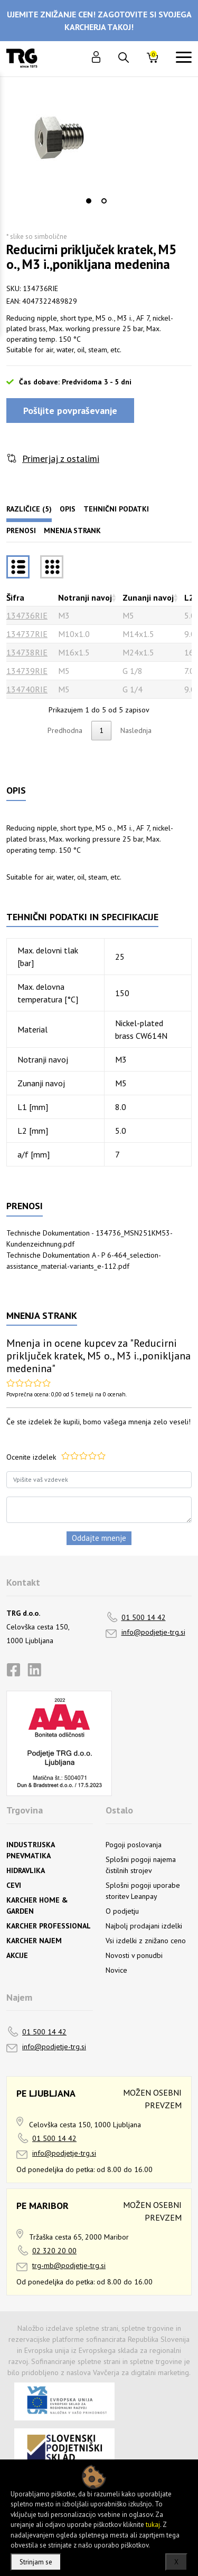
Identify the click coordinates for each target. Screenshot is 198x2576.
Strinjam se (36, 2562)
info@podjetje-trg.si (153, 1632)
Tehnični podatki (116, 509)
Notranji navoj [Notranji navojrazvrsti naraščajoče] (85, 597)
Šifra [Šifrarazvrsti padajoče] (15, 597)
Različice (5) (29, 509)
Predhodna (65, 730)
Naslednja (136, 730)
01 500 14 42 (143, 1617)
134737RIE (27, 634)
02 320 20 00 (54, 2250)
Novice (116, 1970)
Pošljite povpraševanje (70, 410)
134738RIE (27, 652)
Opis (68, 509)
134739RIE (27, 670)
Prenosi (21, 530)
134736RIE (27, 615)
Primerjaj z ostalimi (60, 458)
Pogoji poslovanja (134, 1844)
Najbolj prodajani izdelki (144, 1926)
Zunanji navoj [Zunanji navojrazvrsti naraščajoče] (148, 597)
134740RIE (27, 689)
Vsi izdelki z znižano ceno (146, 1940)
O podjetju (122, 1911)
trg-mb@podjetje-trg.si (69, 2265)
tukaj (153, 2524)
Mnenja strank (72, 530)
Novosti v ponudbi (134, 1955)
